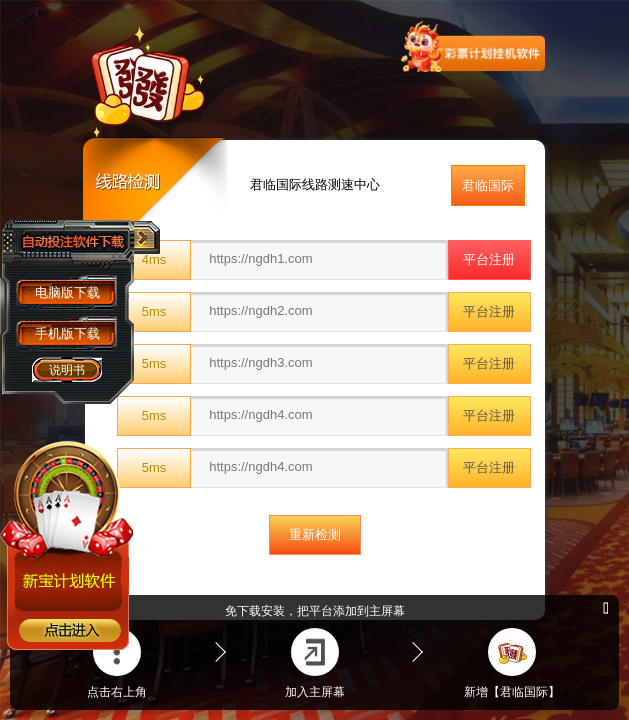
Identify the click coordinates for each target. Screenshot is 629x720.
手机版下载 (67, 333)
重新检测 (315, 534)
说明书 (67, 370)
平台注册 (489, 259)
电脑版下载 (67, 292)
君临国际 (488, 185)
